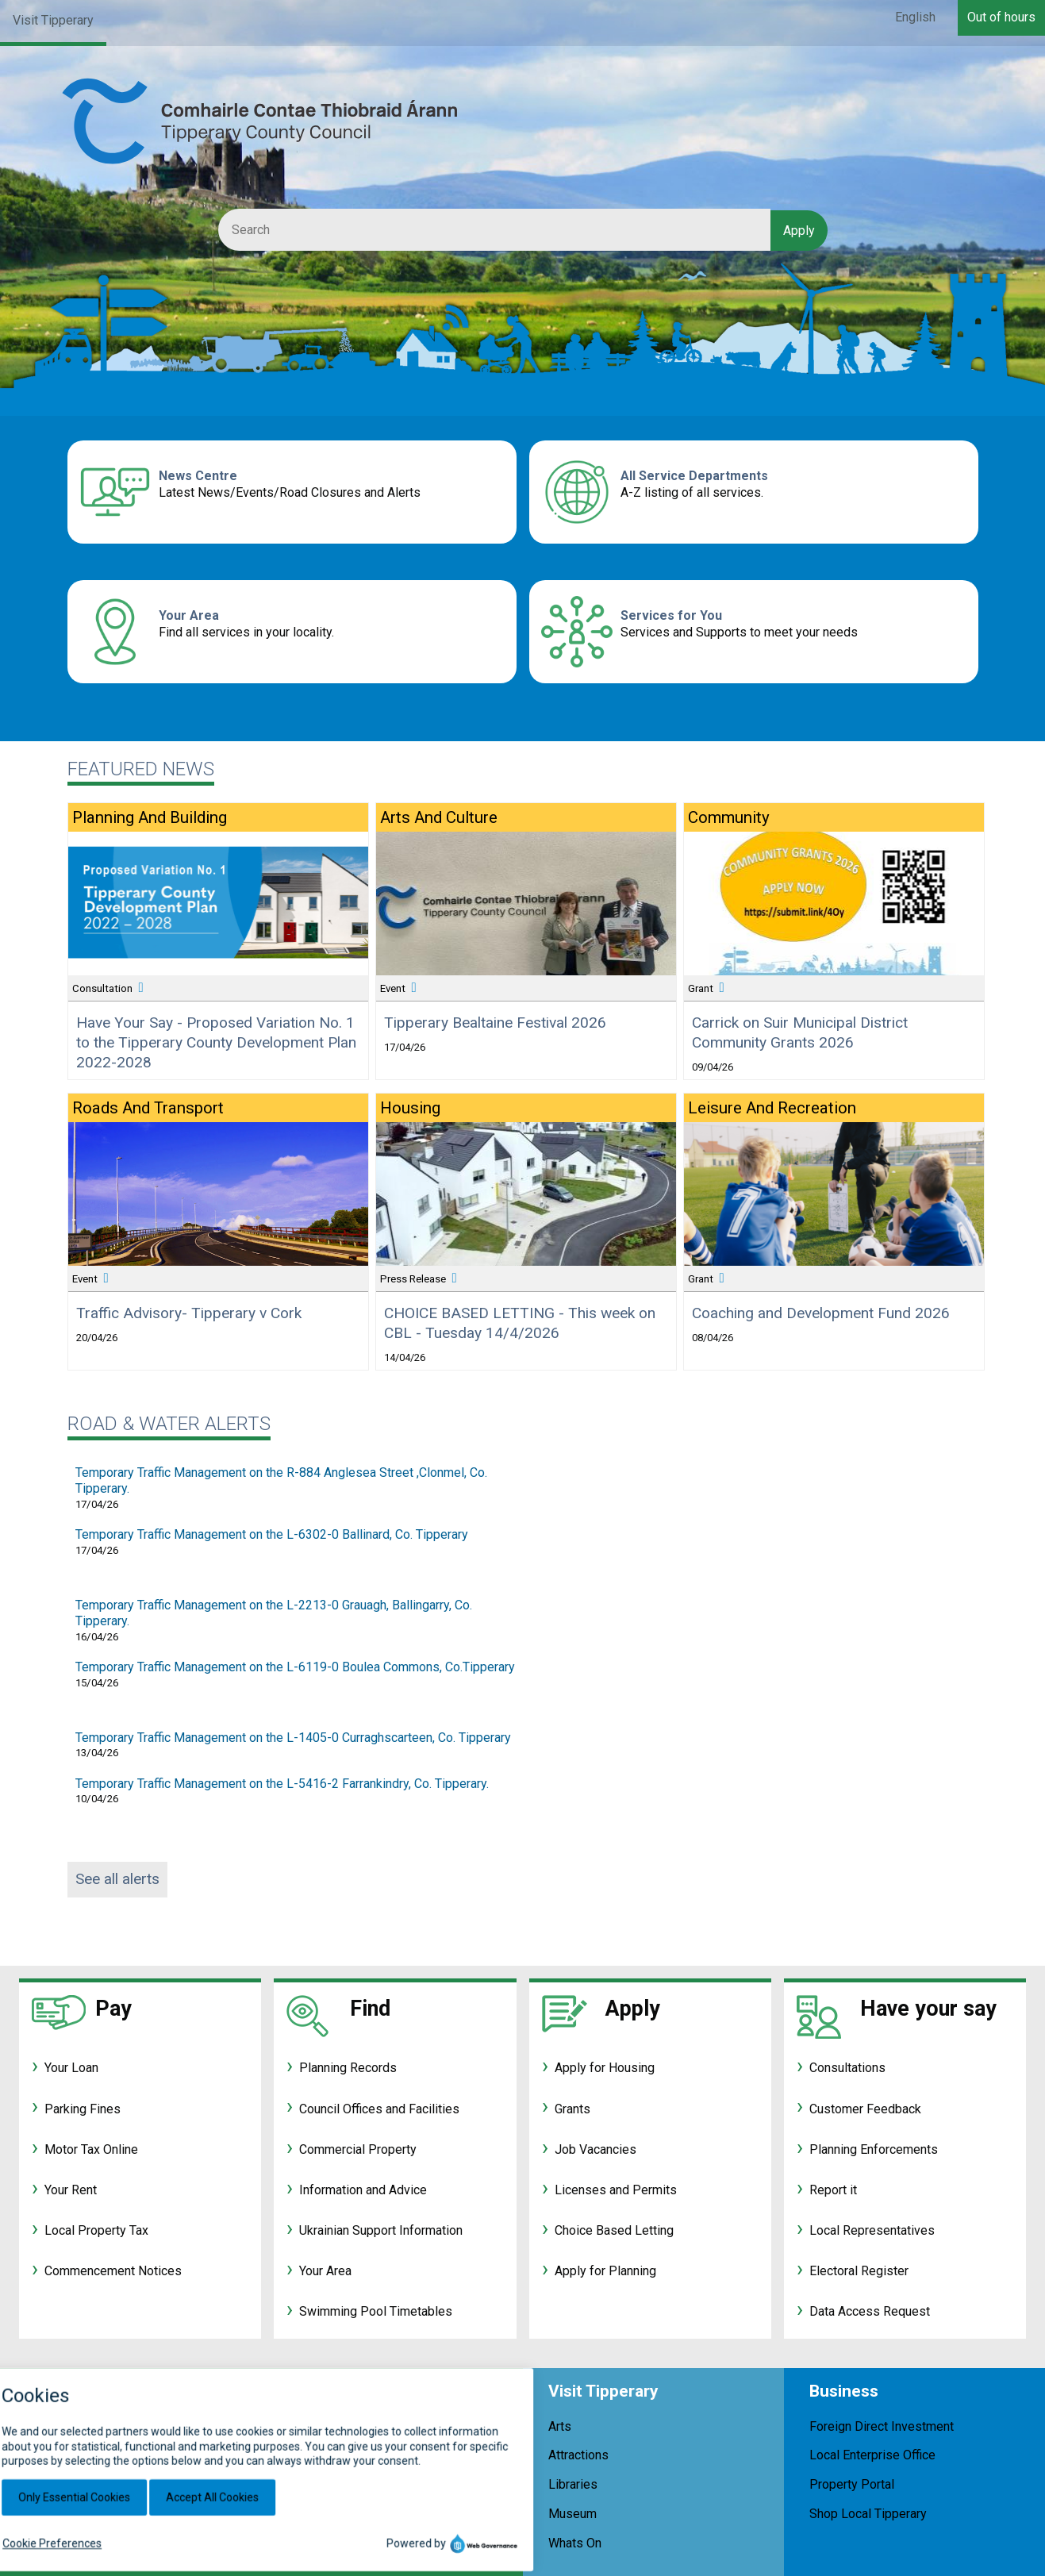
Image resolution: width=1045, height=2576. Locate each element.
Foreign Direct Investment (881, 2426)
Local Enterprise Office (872, 2455)
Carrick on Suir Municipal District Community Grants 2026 (800, 1032)
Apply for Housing (605, 2067)
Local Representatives (872, 2230)
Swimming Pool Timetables (375, 2311)
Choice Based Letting (614, 2230)
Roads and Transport (148, 1107)
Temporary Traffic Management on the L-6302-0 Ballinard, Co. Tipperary (271, 1534)
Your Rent (70, 2189)
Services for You (671, 615)
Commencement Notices (113, 2270)
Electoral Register (859, 2270)
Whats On (574, 2543)
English (915, 17)
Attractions (578, 2455)
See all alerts (117, 1879)
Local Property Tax (96, 2230)
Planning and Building (149, 817)
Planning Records (348, 2067)
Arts (559, 2426)
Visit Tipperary (53, 20)
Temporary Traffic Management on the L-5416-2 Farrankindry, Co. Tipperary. (282, 1783)
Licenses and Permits (616, 2189)
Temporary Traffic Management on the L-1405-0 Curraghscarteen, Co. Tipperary (293, 1737)
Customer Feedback (865, 2109)
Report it (833, 2189)
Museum (572, 2513)
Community (729, 817)
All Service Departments (694, 475)
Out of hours (1001, 17)
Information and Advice (363, 2189)
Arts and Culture (439, 817)
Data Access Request (869, 2311)
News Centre (198, 475)
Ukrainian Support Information (381, 2230)
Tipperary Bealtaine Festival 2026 (495, 1022)
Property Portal (851, 2484)
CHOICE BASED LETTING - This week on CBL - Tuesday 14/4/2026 (519, 1323)
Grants (572, 2109)
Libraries (572, 2484)
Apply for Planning (605, 2270)
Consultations (847, 2067)
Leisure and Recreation (772, 1107)
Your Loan (71, 2067)
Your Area (189, 615)
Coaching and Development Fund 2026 (821, 1313)
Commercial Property (358, 2149)
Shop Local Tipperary (868, 2513)
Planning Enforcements (873, 2149)
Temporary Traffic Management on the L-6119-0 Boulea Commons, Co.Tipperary (295, 1666)
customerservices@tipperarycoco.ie (290, 2563)
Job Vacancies (595, 2149)
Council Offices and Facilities (379, 2109)
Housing (410, 1107)
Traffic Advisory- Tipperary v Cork (189, 1313)
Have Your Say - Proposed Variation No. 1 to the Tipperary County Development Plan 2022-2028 (216, 1042)
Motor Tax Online (91, 2149)
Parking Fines (82, 2109)
